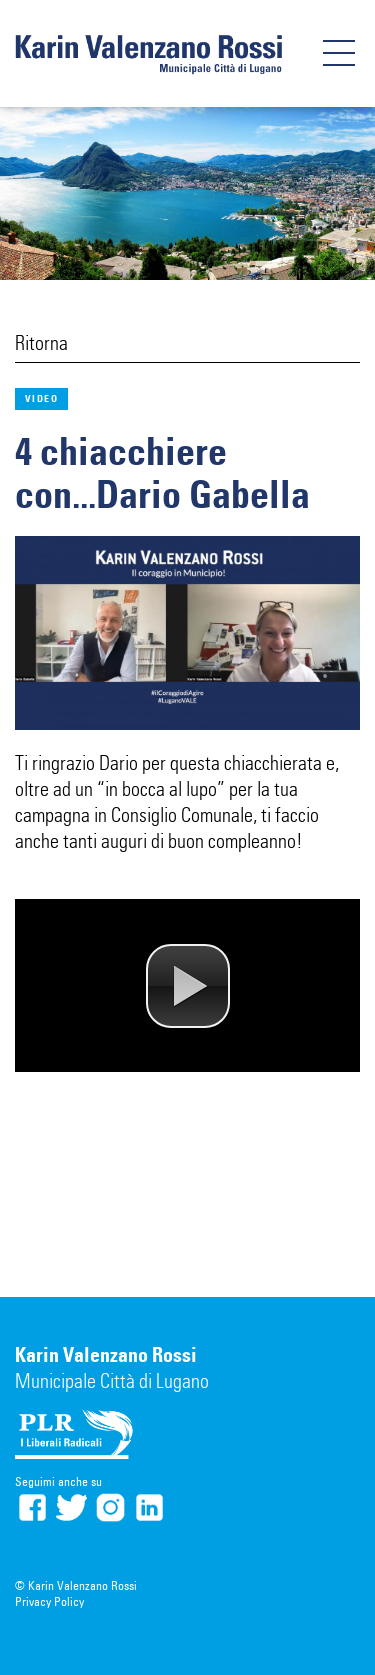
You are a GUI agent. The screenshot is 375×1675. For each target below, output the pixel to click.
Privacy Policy (49, 1601)
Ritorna (41, 343)
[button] (188, 986)
